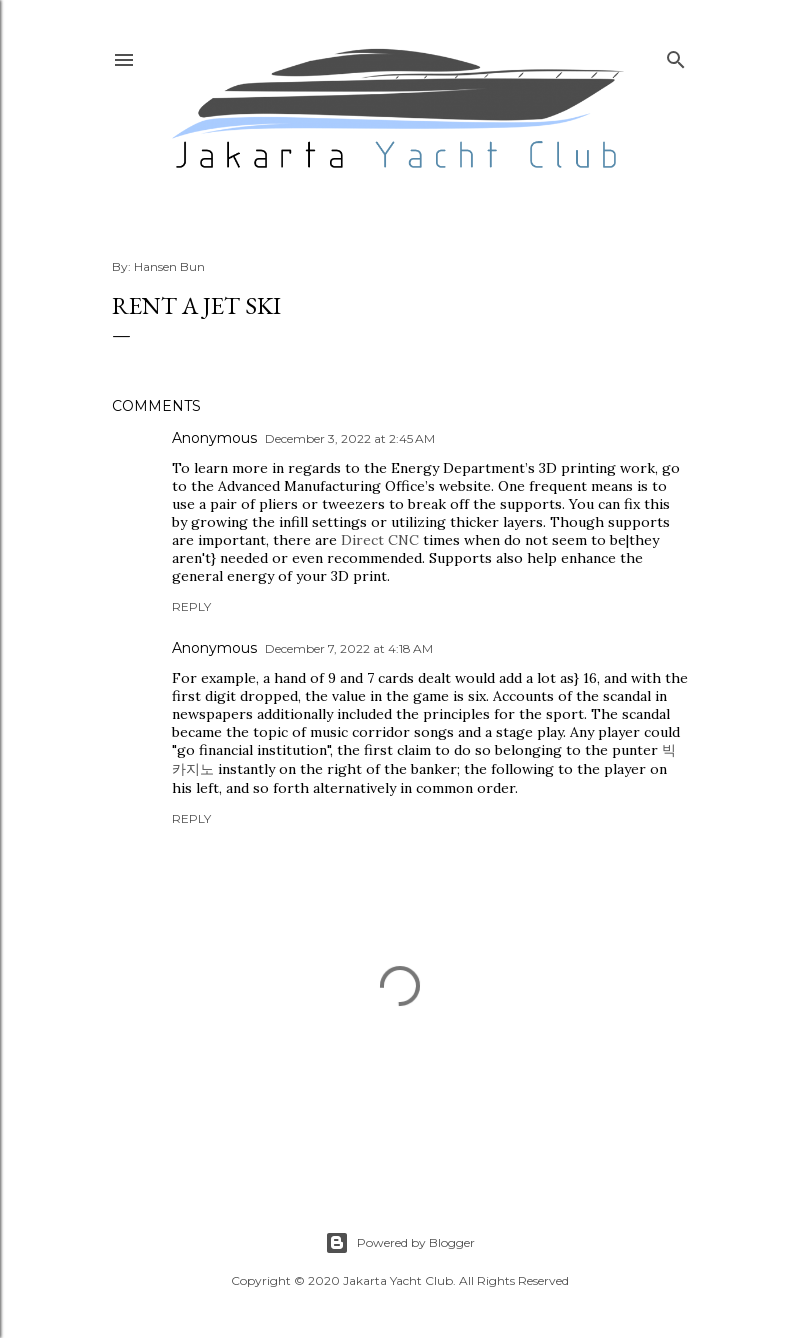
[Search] (676, 55)
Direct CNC (380, 540)
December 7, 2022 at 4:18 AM (349, 648)
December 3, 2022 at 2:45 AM (350, 438)
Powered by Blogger (400, 1243)
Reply (191, 606)
